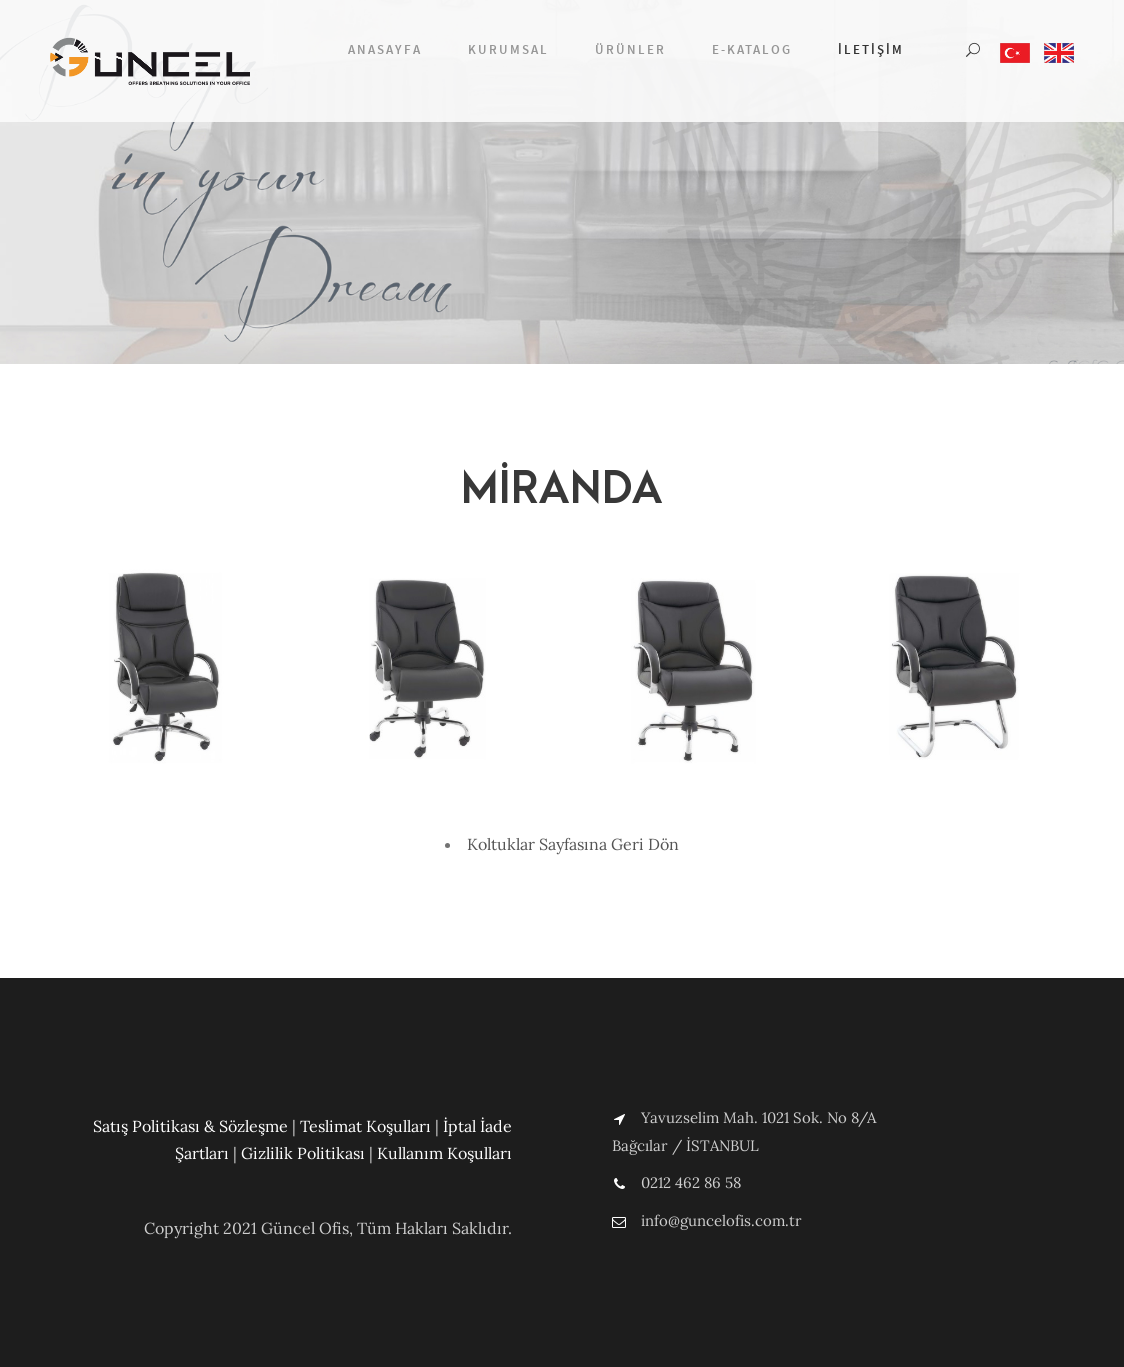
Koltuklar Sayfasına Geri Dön (573, 844)
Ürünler (630, 49)
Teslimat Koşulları (365, 1126)
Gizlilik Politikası (303, 1153)
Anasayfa (385, 49)
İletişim (871, 49)
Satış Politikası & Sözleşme (190, 1126)
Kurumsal (508, 49)
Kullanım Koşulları (444, 1153)
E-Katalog (752, 49)
